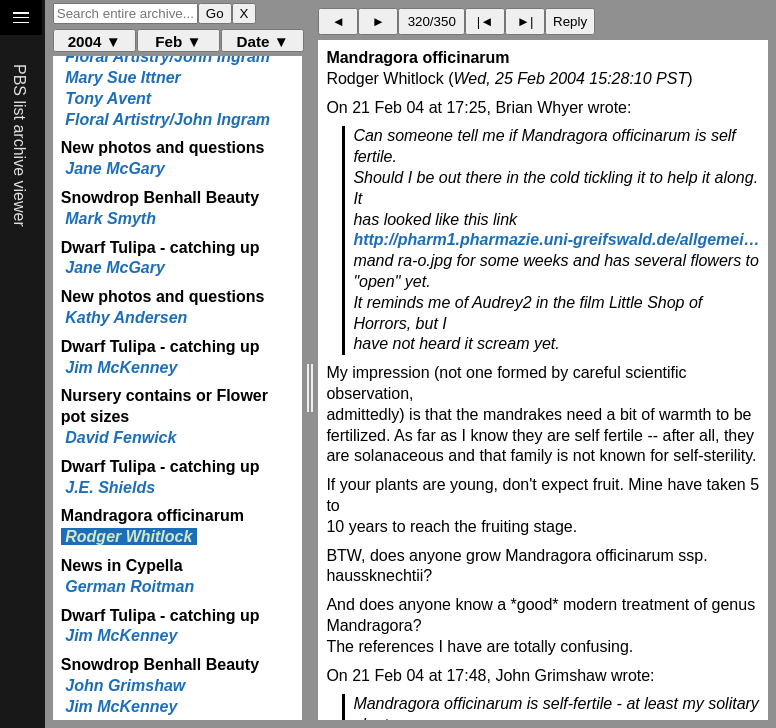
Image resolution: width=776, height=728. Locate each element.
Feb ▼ (178, 41)
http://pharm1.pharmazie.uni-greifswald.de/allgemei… (556, 239)
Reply (570, 21)
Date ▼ (263, 41)
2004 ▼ (94, 41)
